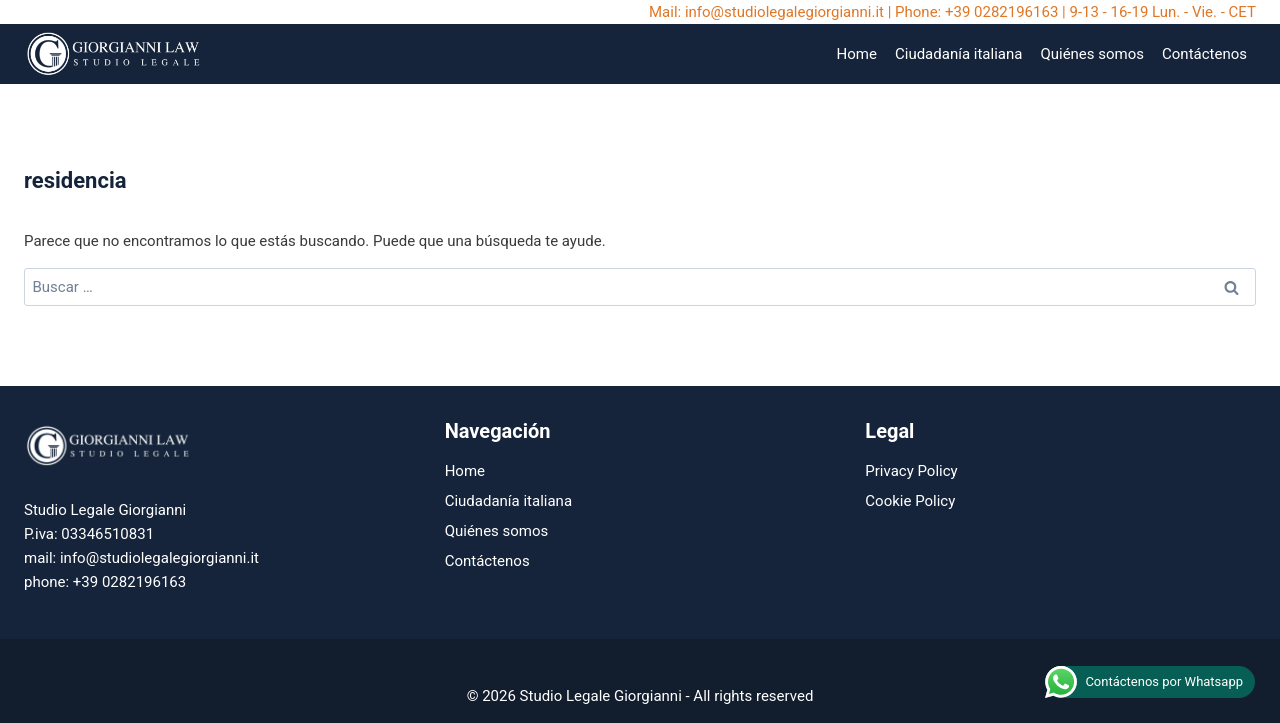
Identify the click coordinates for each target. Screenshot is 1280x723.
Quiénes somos (1092, 54)
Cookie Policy (910, 501)
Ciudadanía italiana (958, 54)
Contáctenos (1204, 54)
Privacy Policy (911, 471)
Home (857, 54)
